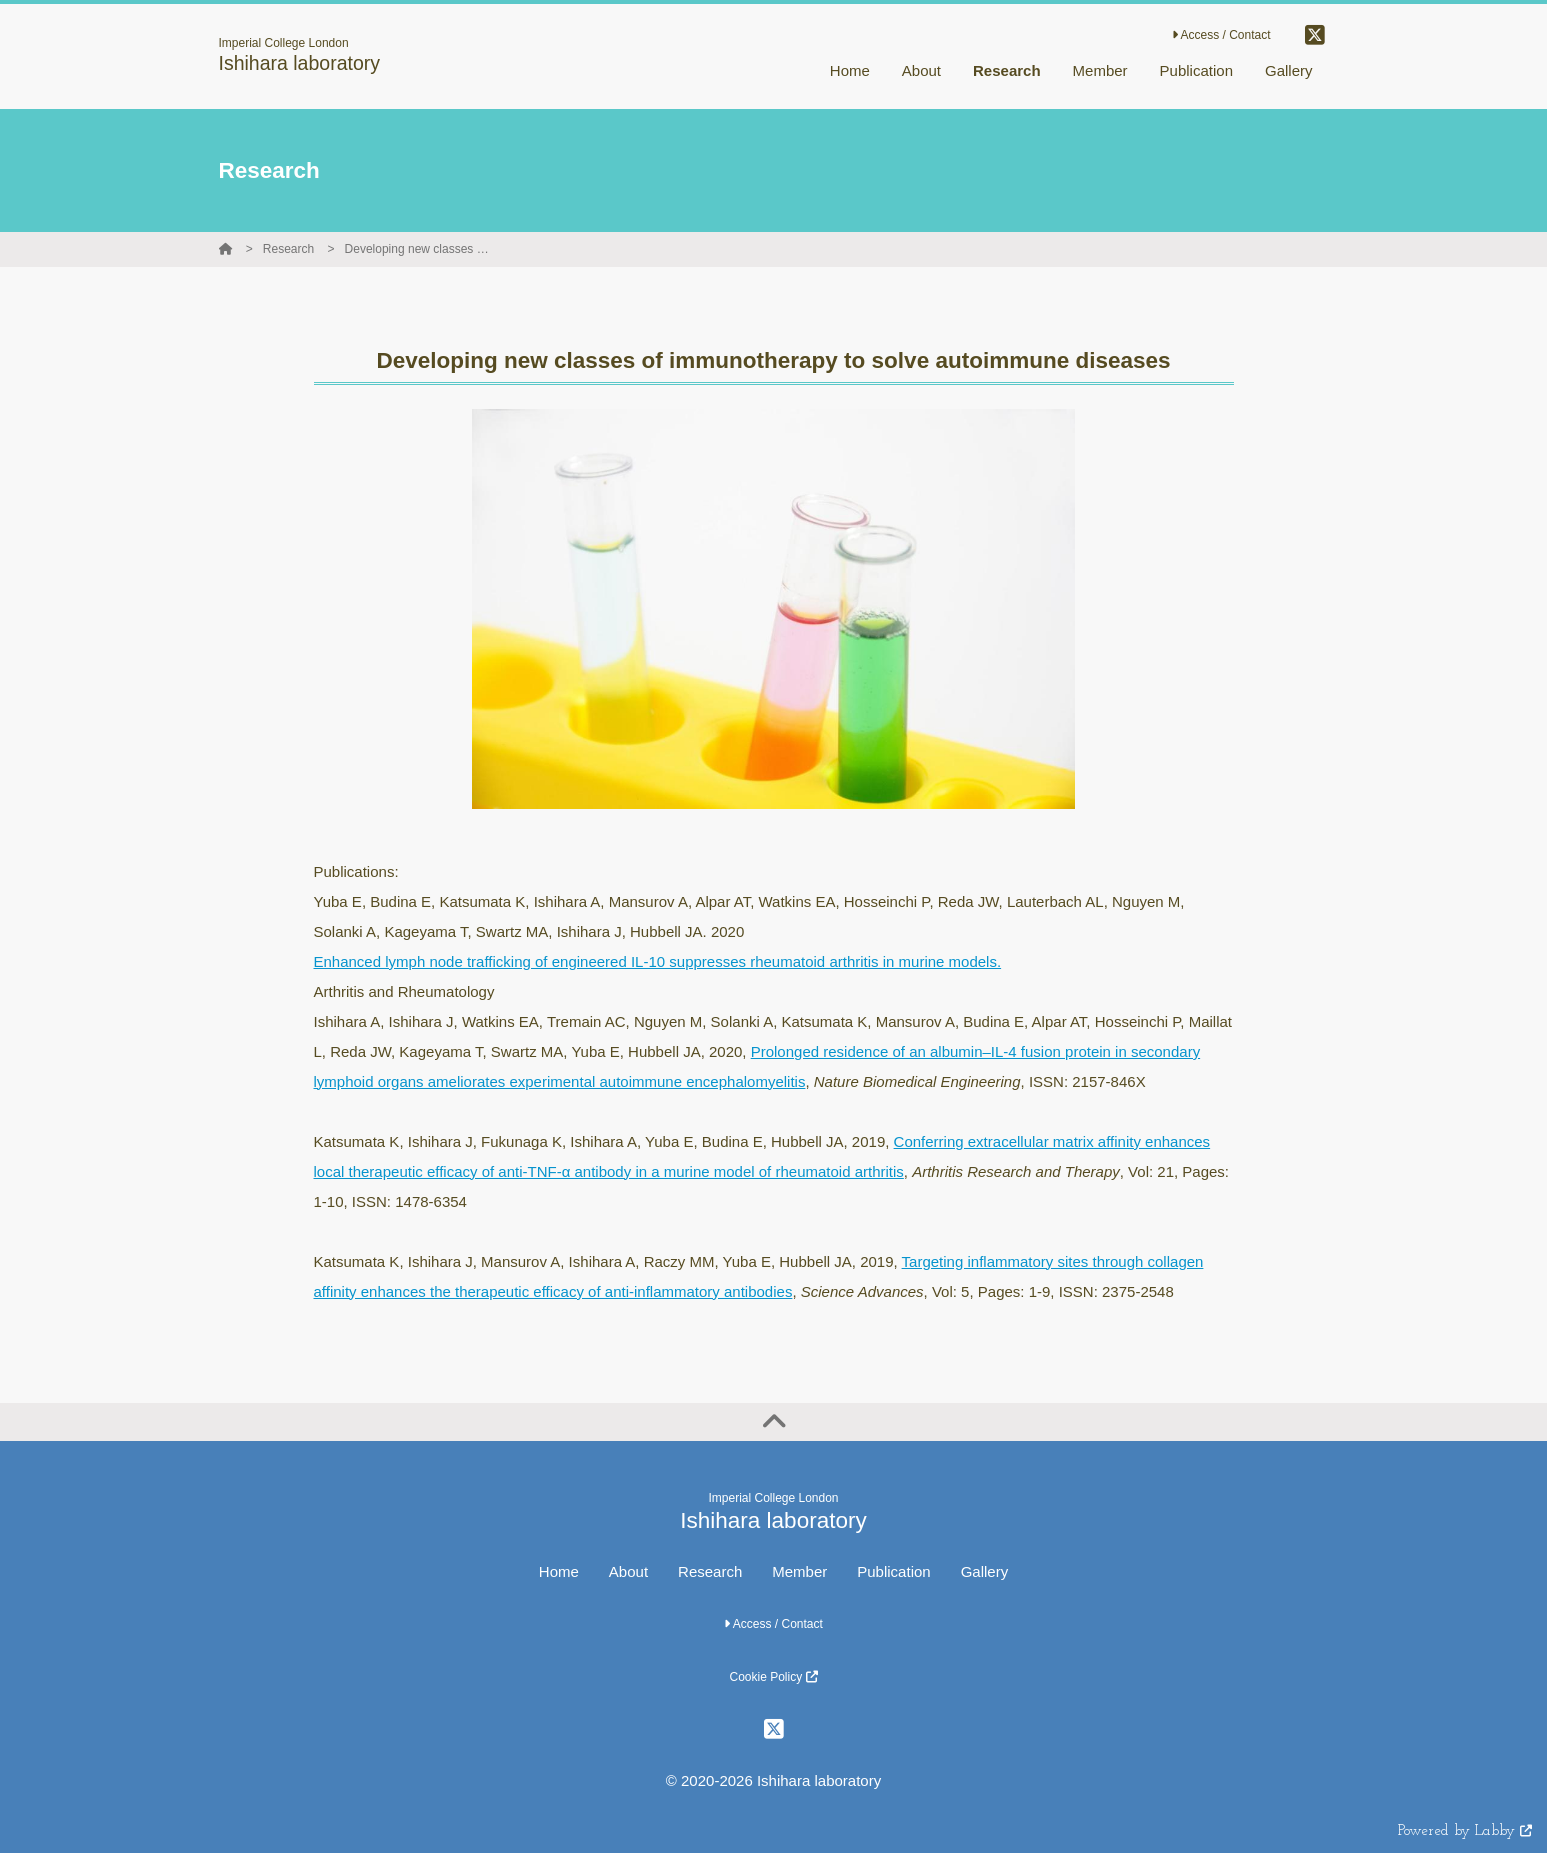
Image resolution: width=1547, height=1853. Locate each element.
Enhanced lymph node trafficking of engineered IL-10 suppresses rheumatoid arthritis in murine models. (658, 961)
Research (288, 249)
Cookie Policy (773, 1677)
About (628, 1571)
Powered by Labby (1465, 1831)
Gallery (985, 1571)
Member (799, 1571)
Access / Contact (1221, 35)
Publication (893, 1571)
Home (559, 1571)
